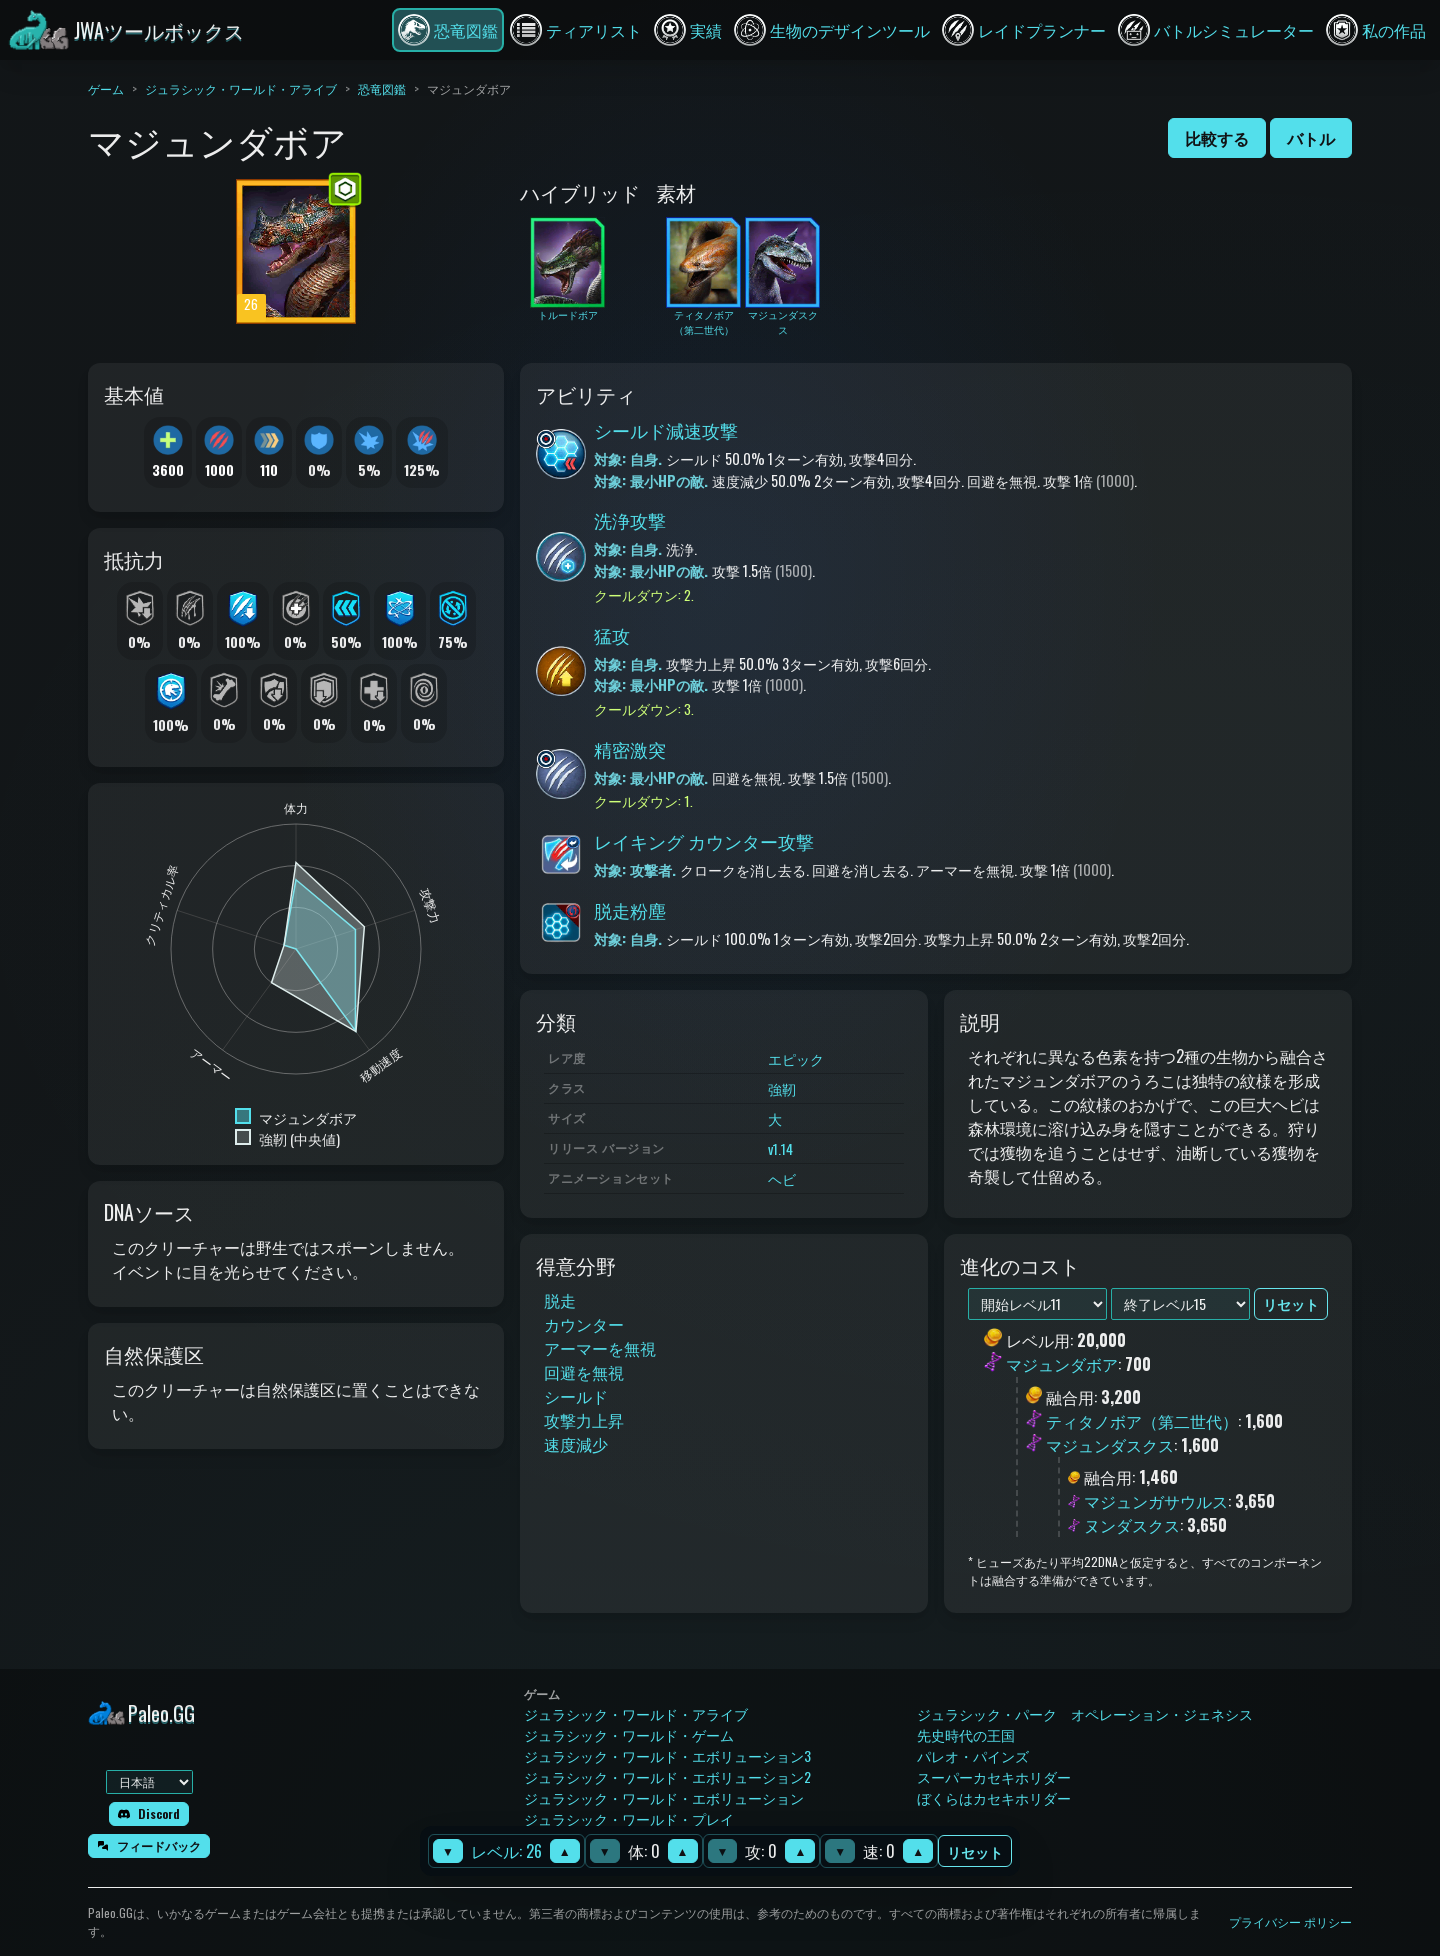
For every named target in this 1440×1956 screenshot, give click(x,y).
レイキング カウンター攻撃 (704, 841)
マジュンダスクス (1110, 1445)
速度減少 (576, 1444)
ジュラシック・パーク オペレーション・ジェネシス (1085, 1713)
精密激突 (630, 749)
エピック (796, 1058)
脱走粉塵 (630, 910)
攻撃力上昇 (584, 1420)
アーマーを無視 (600, 1348)
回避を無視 (584, 1372)
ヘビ (782, 1178)
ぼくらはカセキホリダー (994, 1797)
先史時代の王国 (966, 1734)
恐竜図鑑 (382, 88)
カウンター (584, 1324)
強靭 (782, 1088)
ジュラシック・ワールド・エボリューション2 (667, 1776)
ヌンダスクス (1132, 1525)
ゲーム (106, 88)
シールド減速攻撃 (666, 430)
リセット (975, 1851)
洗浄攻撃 (630, 520)
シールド (576, 1396)
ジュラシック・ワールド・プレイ (629, 1818)
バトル (1311, 138)
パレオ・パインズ (973, 1755)
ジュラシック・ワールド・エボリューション (664, 1797)
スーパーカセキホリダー (994, 1776)
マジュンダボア (1062, 1365)
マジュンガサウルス (1156, 1501)
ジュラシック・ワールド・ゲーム (629, 1734)
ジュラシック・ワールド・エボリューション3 (667, 1755)
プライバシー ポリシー (1290, 1921)
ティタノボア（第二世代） (1142, 1421)
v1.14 (780, 1148)
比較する (1217, 138)
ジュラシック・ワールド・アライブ (241, 88)
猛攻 (612, 635)
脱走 (560, 1300)
